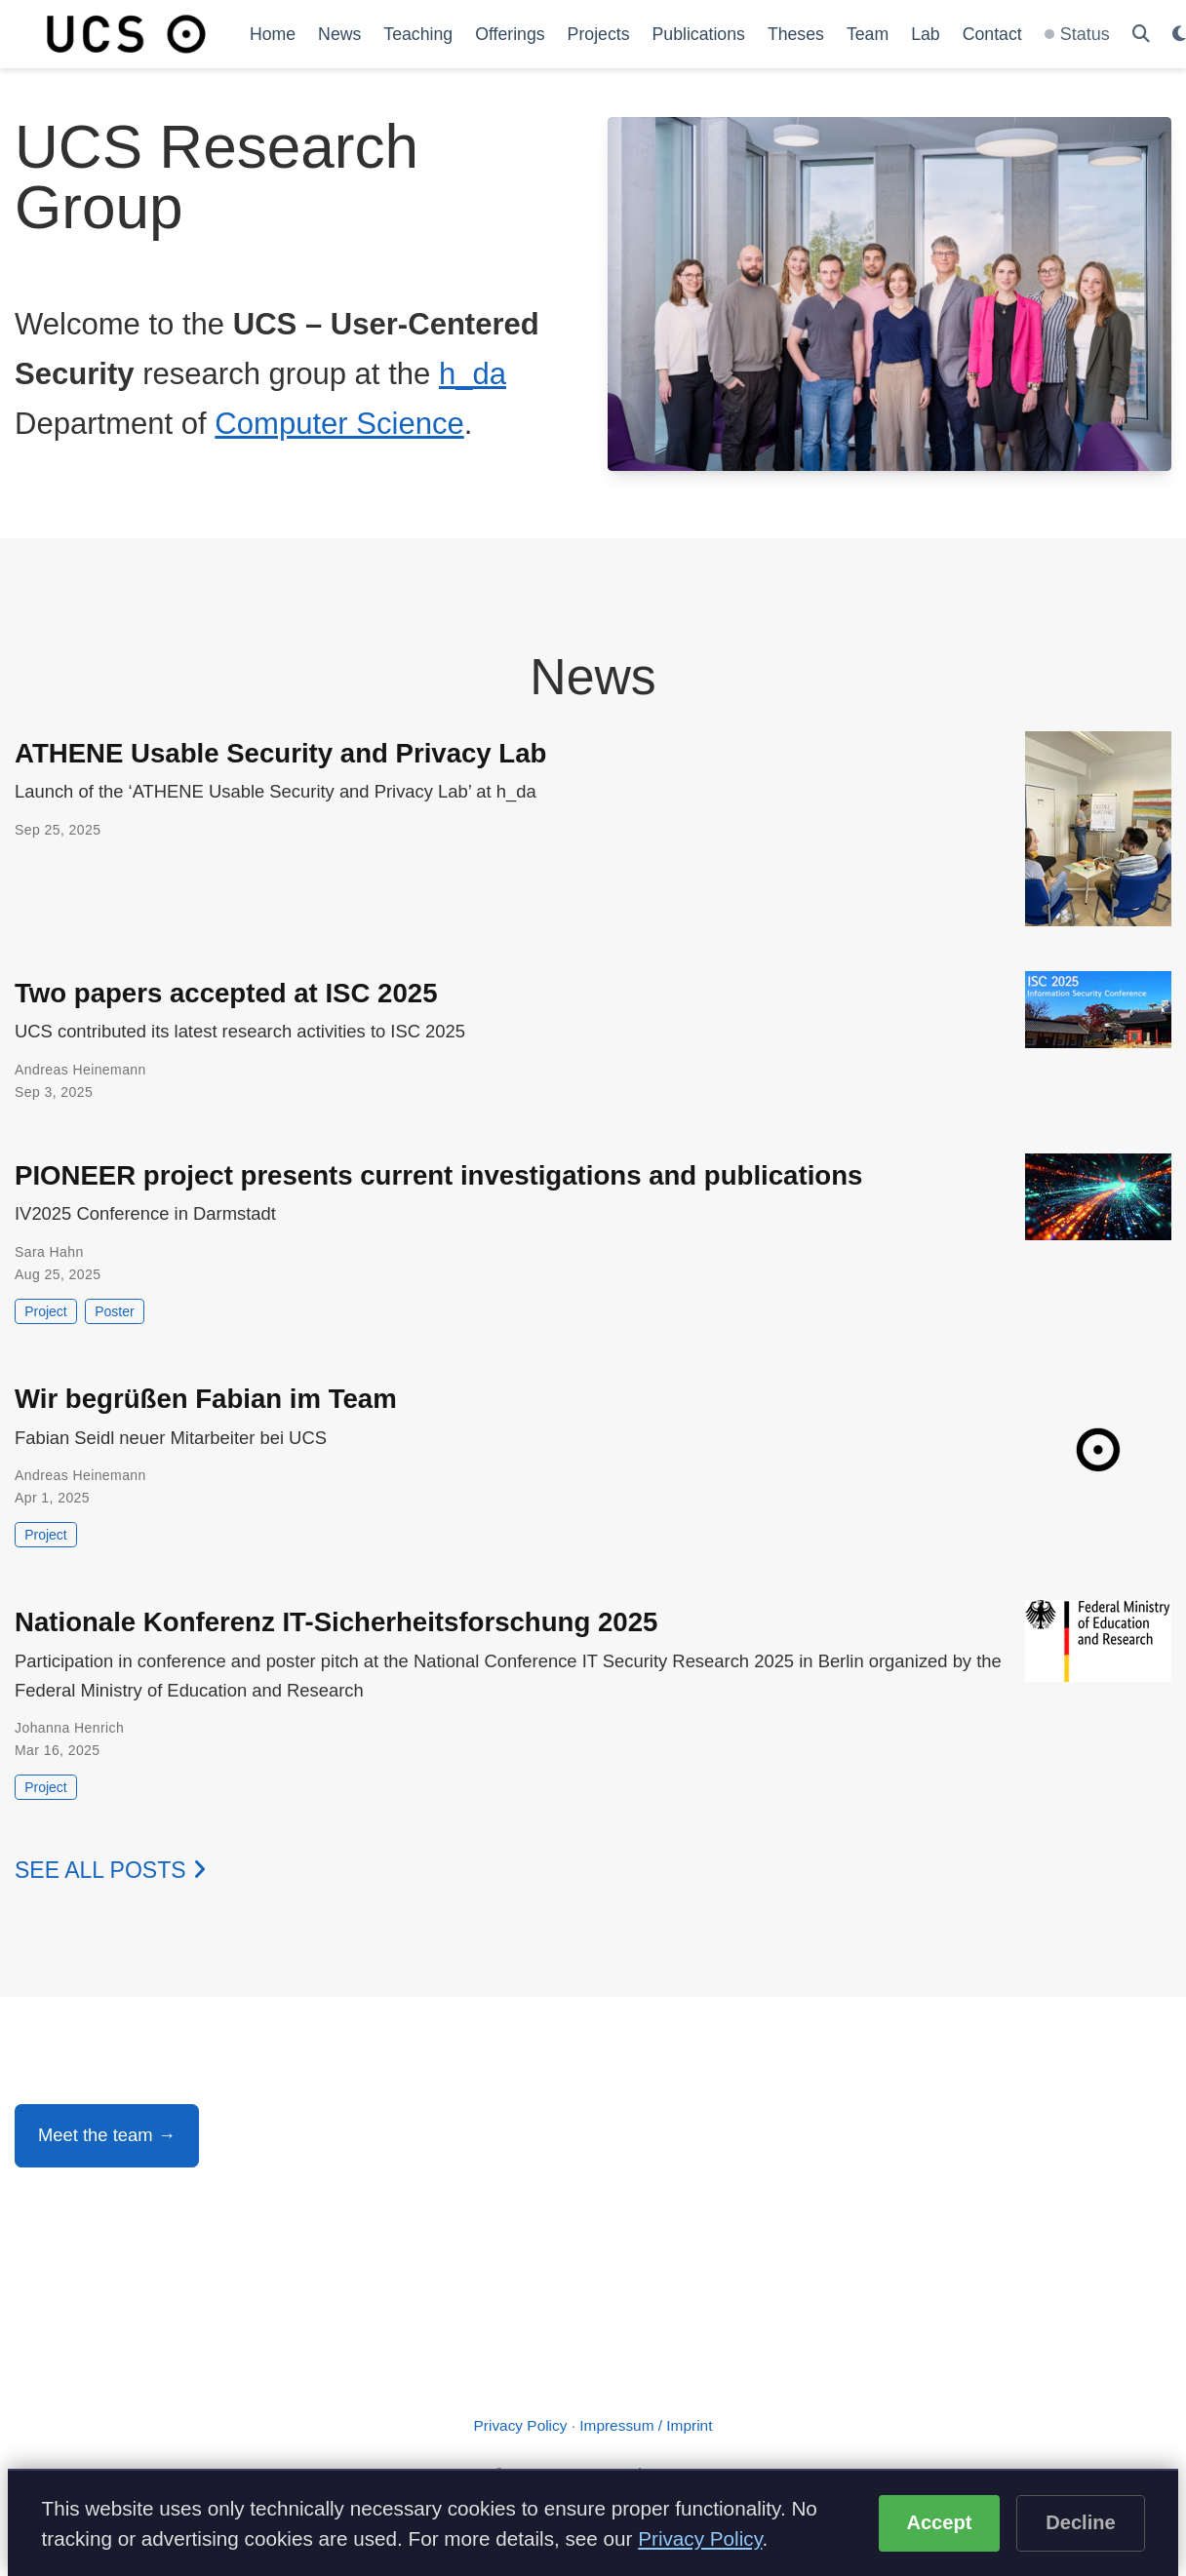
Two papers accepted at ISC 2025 (226, 993)
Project (45, 1311)
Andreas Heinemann (80, 1069)
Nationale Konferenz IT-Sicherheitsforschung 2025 (336, 1622)
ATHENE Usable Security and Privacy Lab (280, 753)
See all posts (110, 1870)
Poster (114, 1311)
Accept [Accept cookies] (938, 2522)
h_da (472, 374)
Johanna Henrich (69, 1728)
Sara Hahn (49, 1252)
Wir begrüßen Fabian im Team (206, 1399)
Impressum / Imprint (645, 2425)
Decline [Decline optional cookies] (1081, 2522)
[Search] (1141, 34)
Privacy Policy (521, 2425)
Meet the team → (107, 2135)
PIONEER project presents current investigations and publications (438, 1175)
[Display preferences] (1179, 34)
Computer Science (339, 424)
